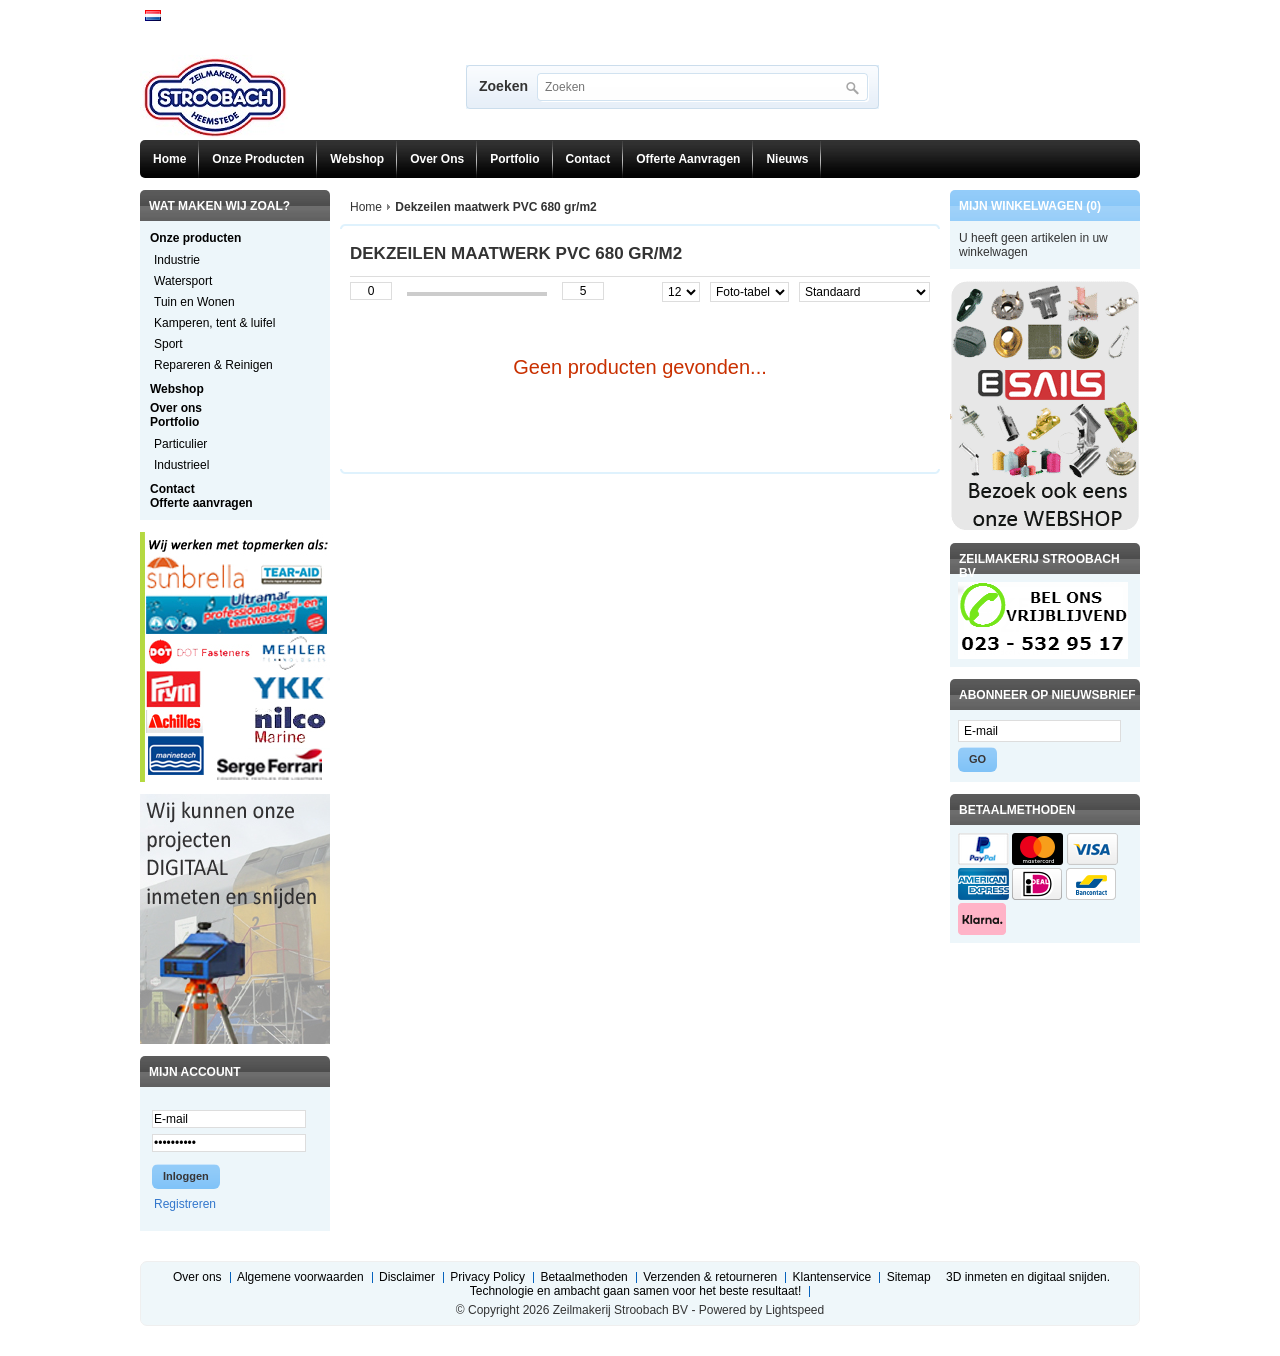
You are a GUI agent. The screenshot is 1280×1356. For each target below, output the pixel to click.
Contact (588, 159)
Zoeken (503, 86)
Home (169, 159)
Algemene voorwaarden (300, 1277)
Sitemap (909, 1277)
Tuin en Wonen (194, 302)
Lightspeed (794, 1310)
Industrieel (181, 465)
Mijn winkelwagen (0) (1030, 206)
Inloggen (186, 1176)
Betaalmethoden (583, 1277)
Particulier (180, 444)
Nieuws (787, 159)
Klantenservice (832, 1277)
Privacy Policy (487, 1277)
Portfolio (514, 159)
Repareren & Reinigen (213, 365)
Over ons (437, 159)
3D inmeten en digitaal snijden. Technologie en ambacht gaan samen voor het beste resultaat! (790, 1284)
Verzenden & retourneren (710, 1277)
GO (977, 759)
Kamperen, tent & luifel (214, 323)
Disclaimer (407, 1277)
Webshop (357, 159)
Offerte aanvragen (688, 159)
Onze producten (258, 159)
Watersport (183, 281)
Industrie (177, 260)
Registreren (185, 1204)
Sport (168, 344)
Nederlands (153, 15)
